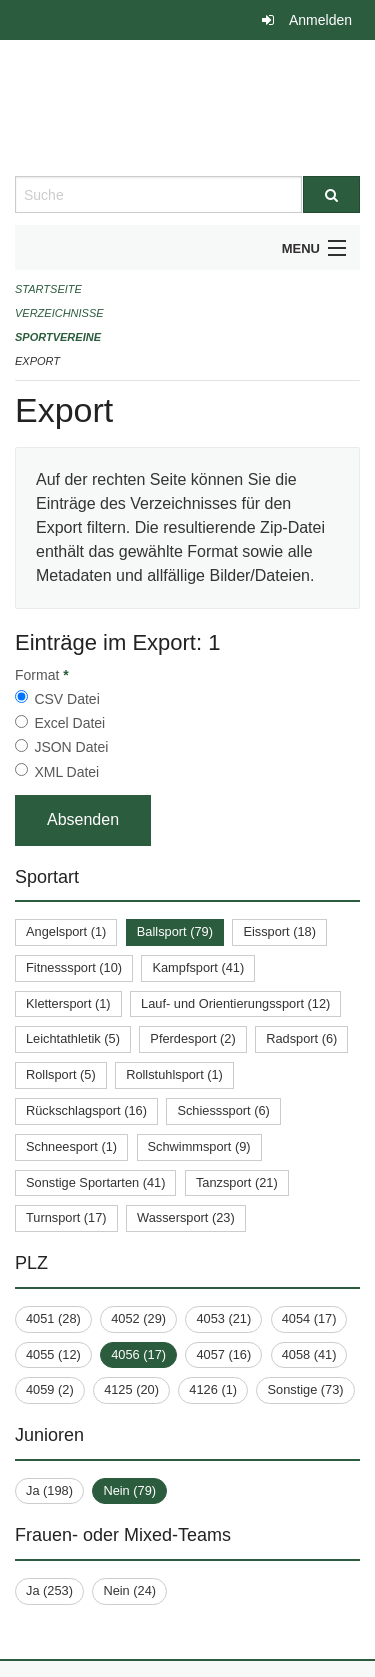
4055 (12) (53, 1354)
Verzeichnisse (59, 313)
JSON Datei (71, 747)
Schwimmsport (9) (199, 1146)
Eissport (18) (279, 931)
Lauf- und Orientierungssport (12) (235, 1003)
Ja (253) (49, 1590)
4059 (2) (50, 1389)
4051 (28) (53, 1318)
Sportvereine (58, 337)
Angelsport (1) (66, 931)
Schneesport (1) (71, 1146)
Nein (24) (129, 1590)
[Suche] (332, 194)
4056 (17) (138, 1354)
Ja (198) (49, 1490)
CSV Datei (66, 699)
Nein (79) (129, 1490)
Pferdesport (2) (192, 1038)
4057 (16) (223, 1354)
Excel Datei (69, 723)
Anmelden (320, 20)
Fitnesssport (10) (74, 967)
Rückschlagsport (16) (86, 1110)
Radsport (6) (301, 1038)
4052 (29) (138, 1318)
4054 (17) (309, 1318)
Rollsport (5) (61, 1074)
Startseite (48, 289)
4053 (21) (223, 1318)
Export (37, 361)
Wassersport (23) (186, 1217)
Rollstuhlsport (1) (174, 1074)
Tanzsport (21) (237, 1182)
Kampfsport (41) (198, 967)
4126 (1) (213, 1389)
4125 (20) (131, 1389)
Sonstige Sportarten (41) (95, 1182)
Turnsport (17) (66, 1217)
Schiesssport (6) (223, 1110)
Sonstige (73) (305, 1389)
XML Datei (66, 772)
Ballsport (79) (175, 931)
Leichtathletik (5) (73, 1038)
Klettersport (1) (68, 1003)
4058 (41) (309, 1354)
